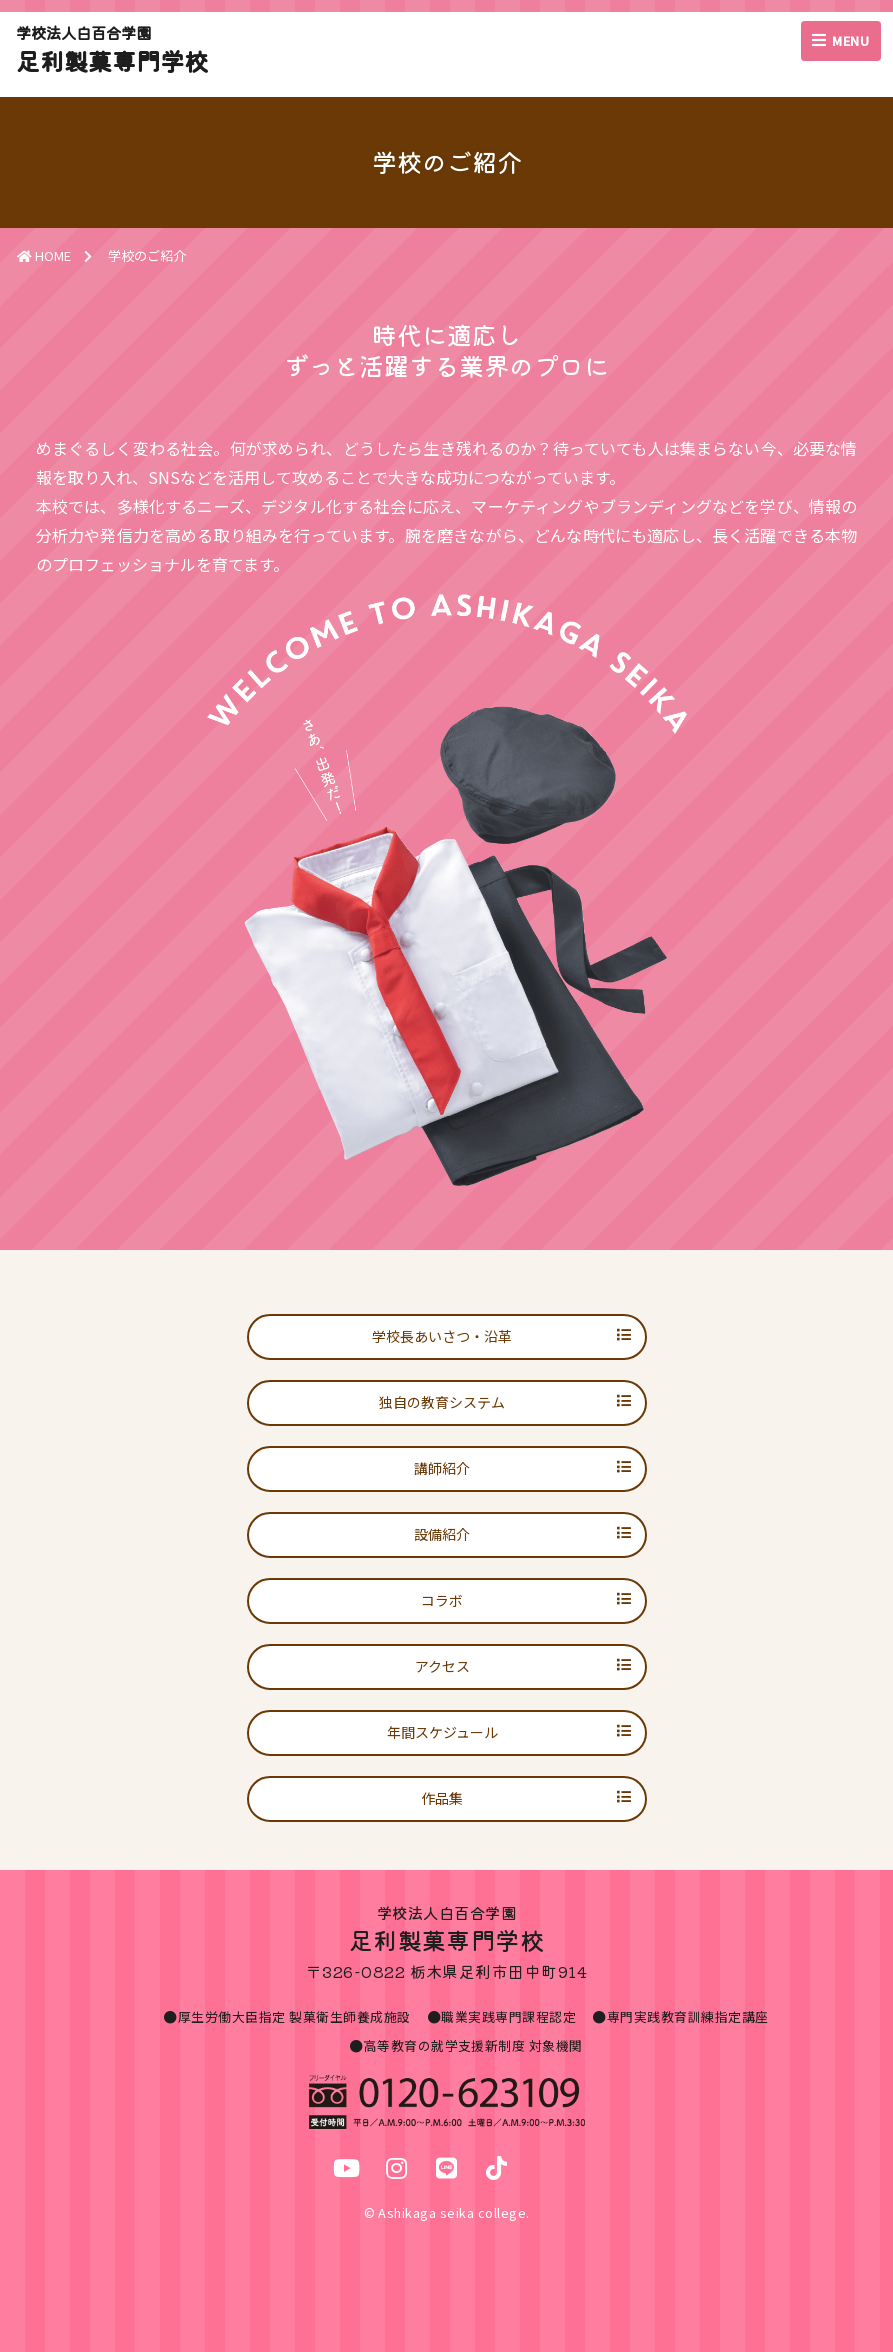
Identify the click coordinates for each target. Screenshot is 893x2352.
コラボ (442, 1600)
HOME (43, 255)
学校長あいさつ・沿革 (442, 1336)
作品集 (442, 1798)
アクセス (442, 1666)
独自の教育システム (442, 1402)
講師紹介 (442, 1468)
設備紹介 (442, 1534)
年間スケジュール (442, 1732)
